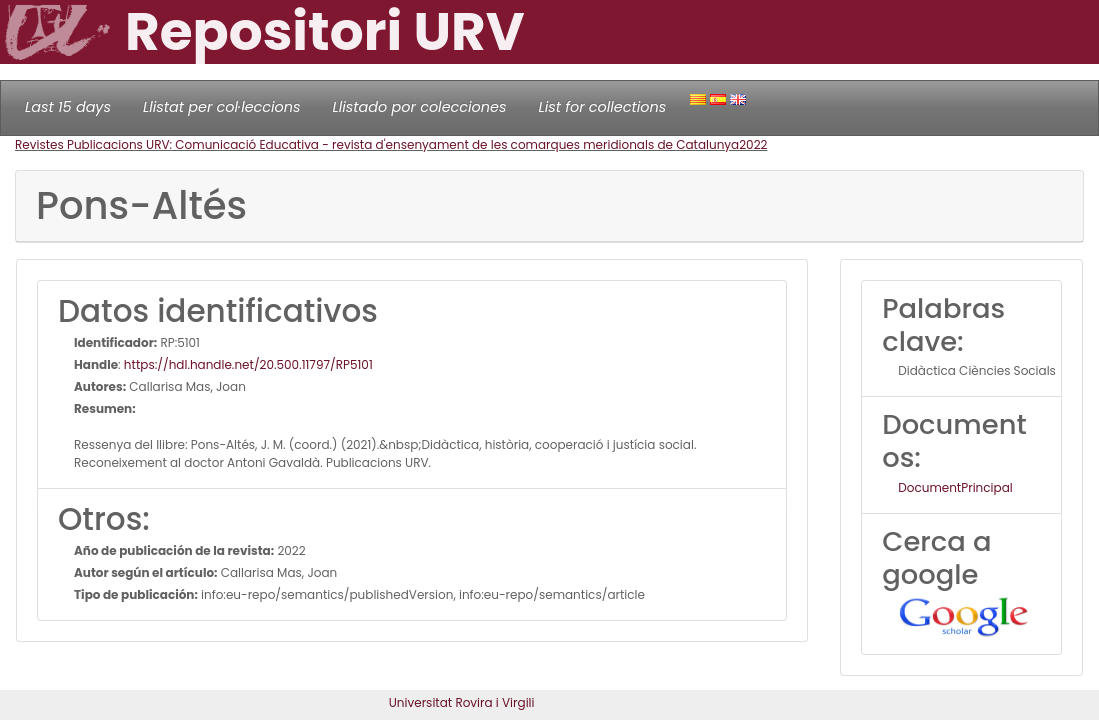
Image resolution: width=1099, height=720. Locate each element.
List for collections (602, 107)
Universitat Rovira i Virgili (462, 702)
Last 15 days (68, 107)
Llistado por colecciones (420, 107)
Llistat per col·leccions (222, 107)
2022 (753, 144)
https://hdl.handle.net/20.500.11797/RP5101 (248, 364)
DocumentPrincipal (955, 487)
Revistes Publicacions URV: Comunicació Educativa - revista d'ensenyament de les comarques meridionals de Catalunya (377, 144)
